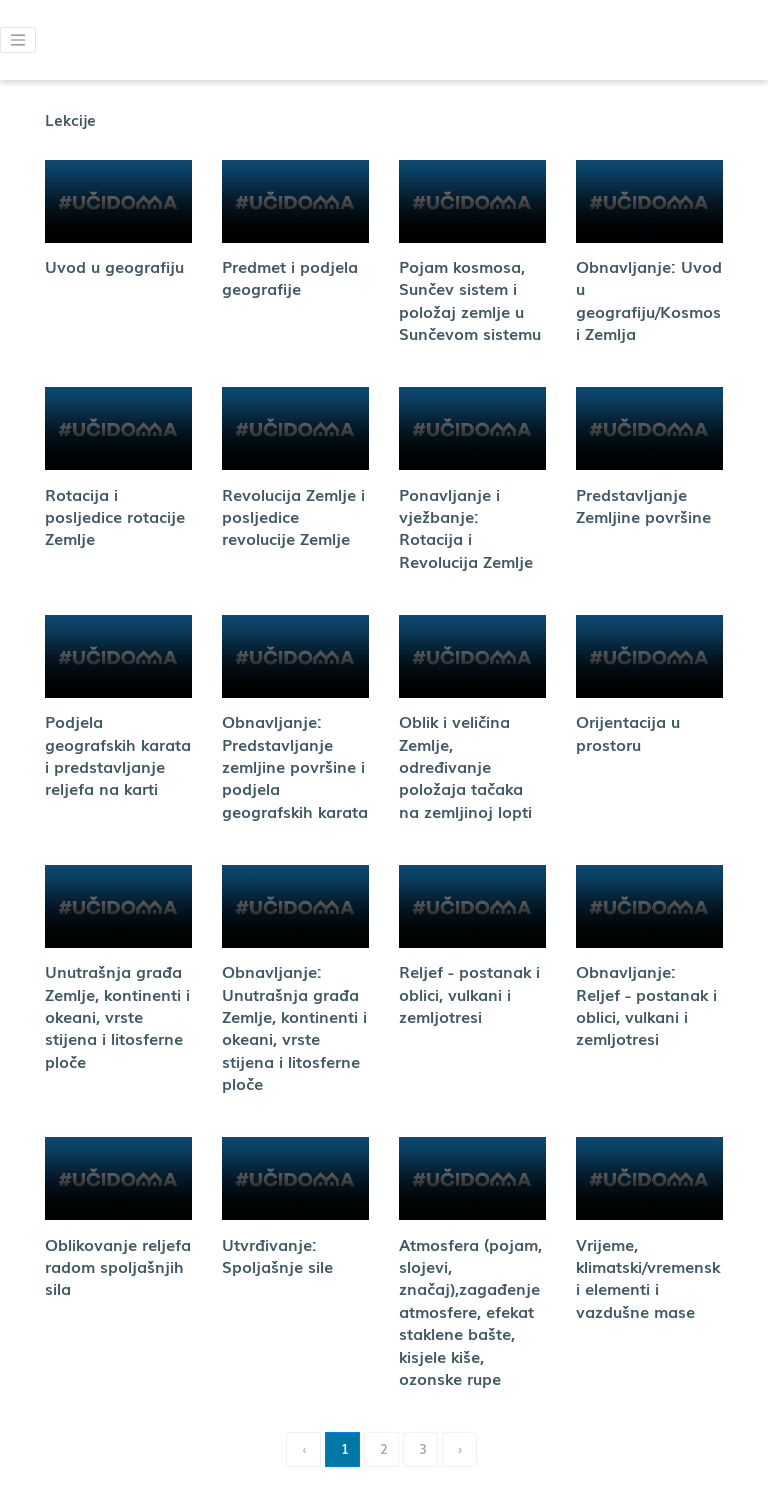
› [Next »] (460, 1448)
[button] (18, 40)
